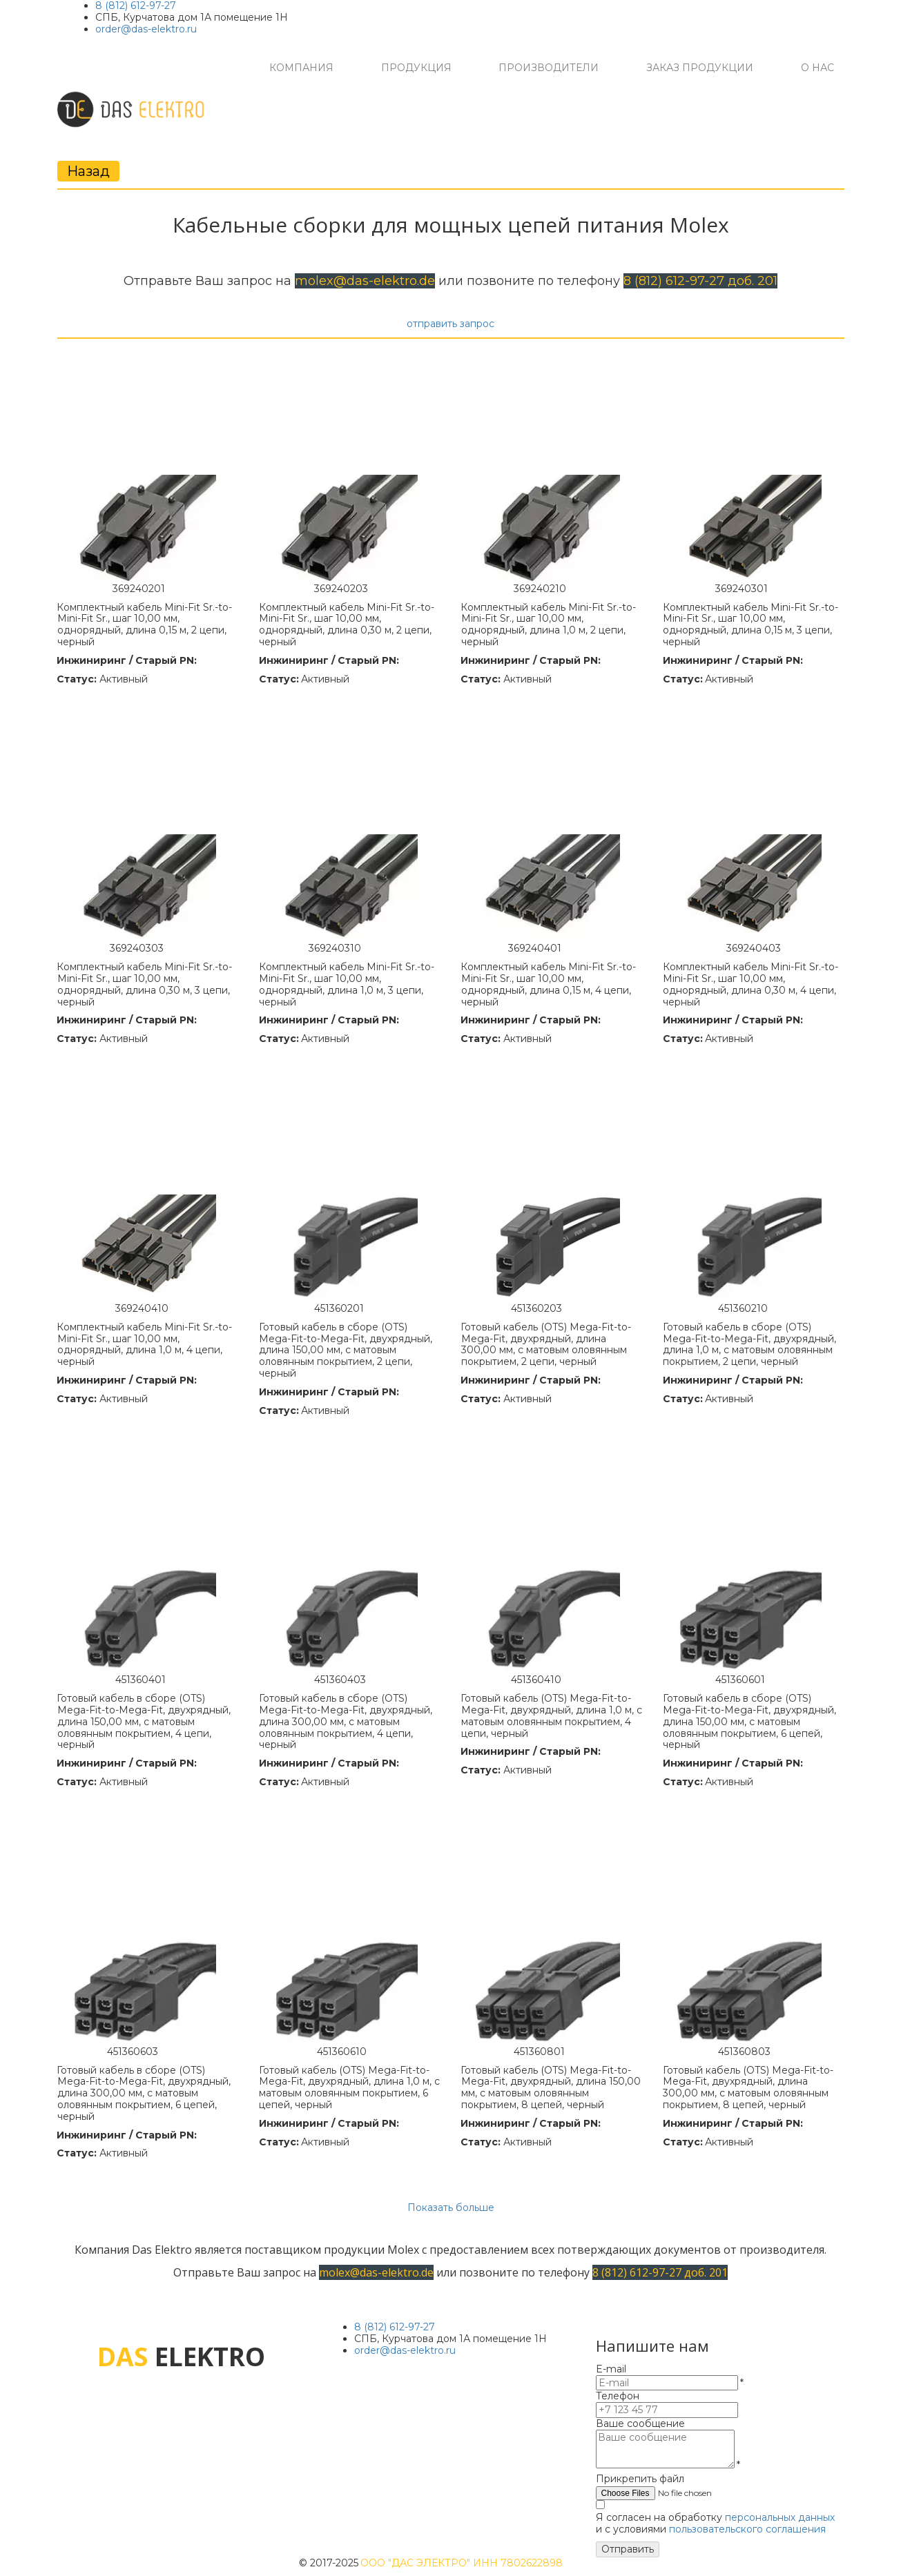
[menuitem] (301, 68)
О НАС (817, 68)
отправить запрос (450, 323)
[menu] (551, 68)
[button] (301, 68)
